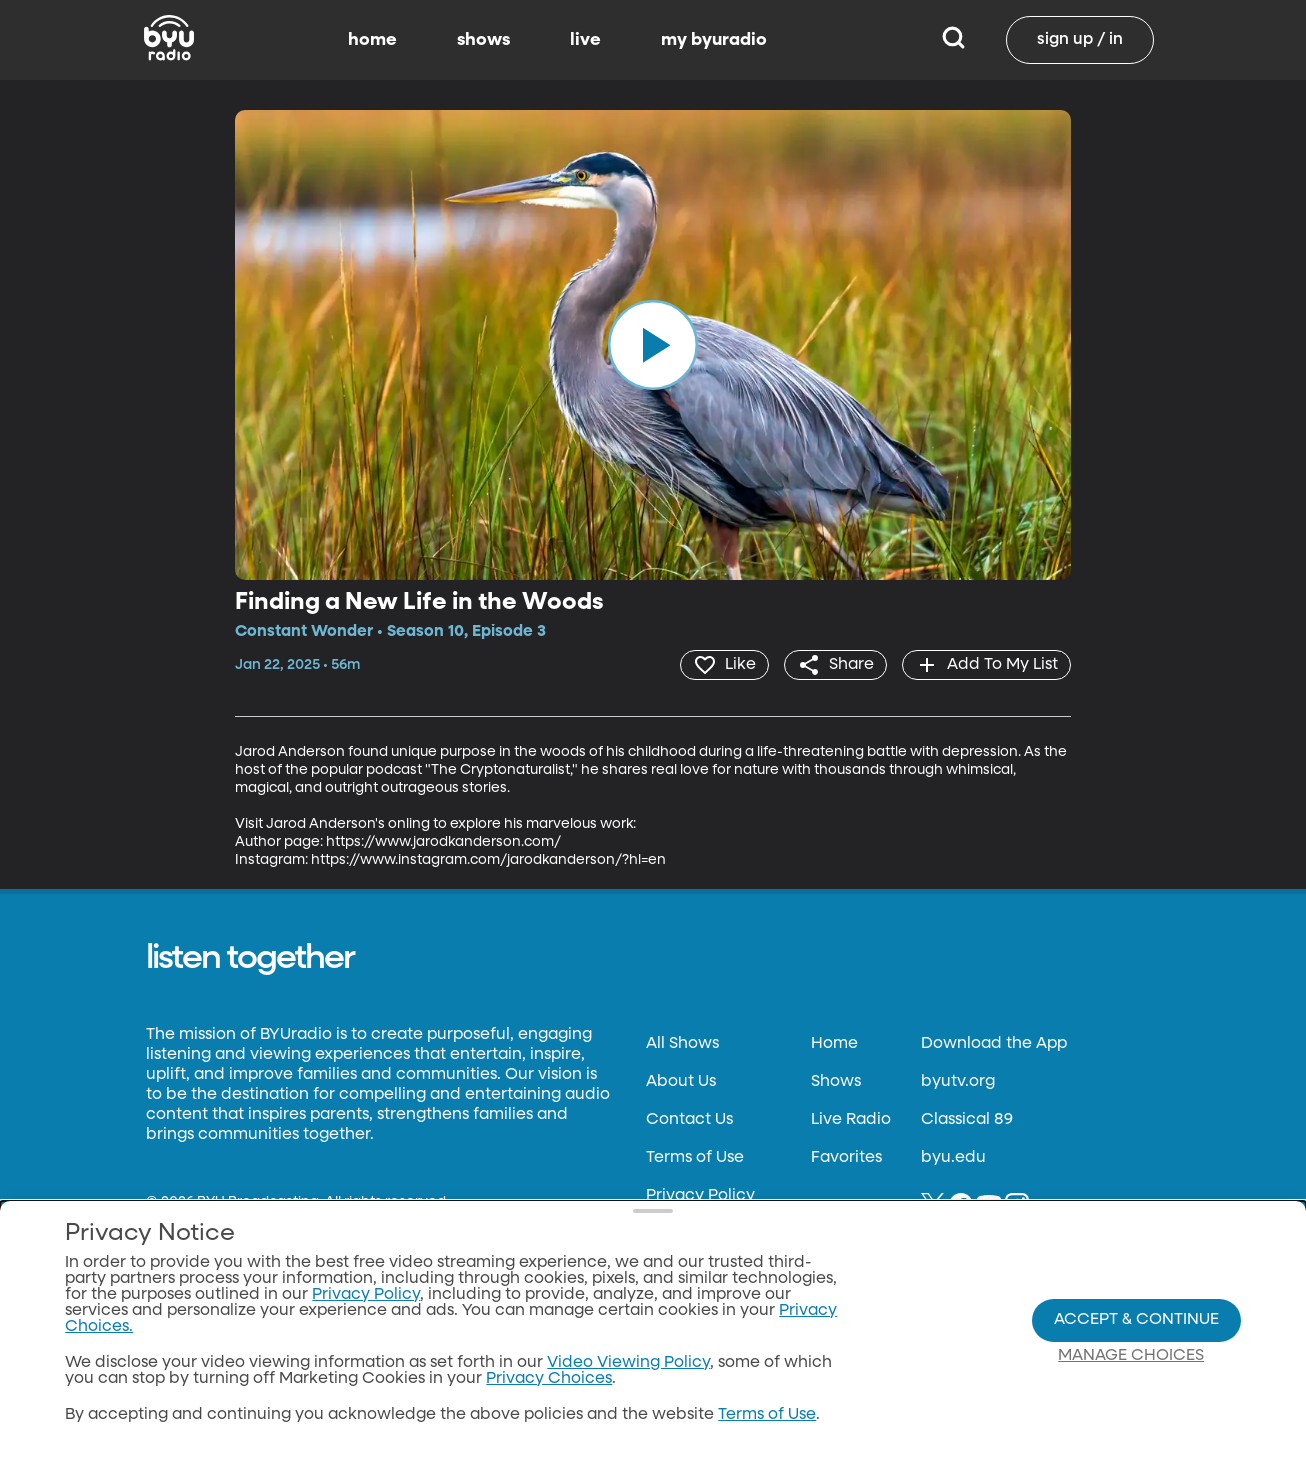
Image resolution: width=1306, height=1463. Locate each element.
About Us (681, 1082)
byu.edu (953, 1158)
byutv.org (958, 1082)
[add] (986, 665)
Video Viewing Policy (628, 1363)
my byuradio (714, 40)
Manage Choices (1131, 1356)
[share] (835, 665)
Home (834, 1044)
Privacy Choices (549, 1379)
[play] (653, 345)
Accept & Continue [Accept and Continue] (1136, 1320)
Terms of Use (695, 1158)
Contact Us (689, 1120)
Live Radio (851, 1120)
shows (483, 40)
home (372, 40)
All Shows (682, 1044)
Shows (836, 1082)
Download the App (994, 1044)
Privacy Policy (700, 1196)
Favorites (846, 1158)
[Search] (953, 40)
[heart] (724, 665)
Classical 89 (967, 1120)
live (585, 40)
